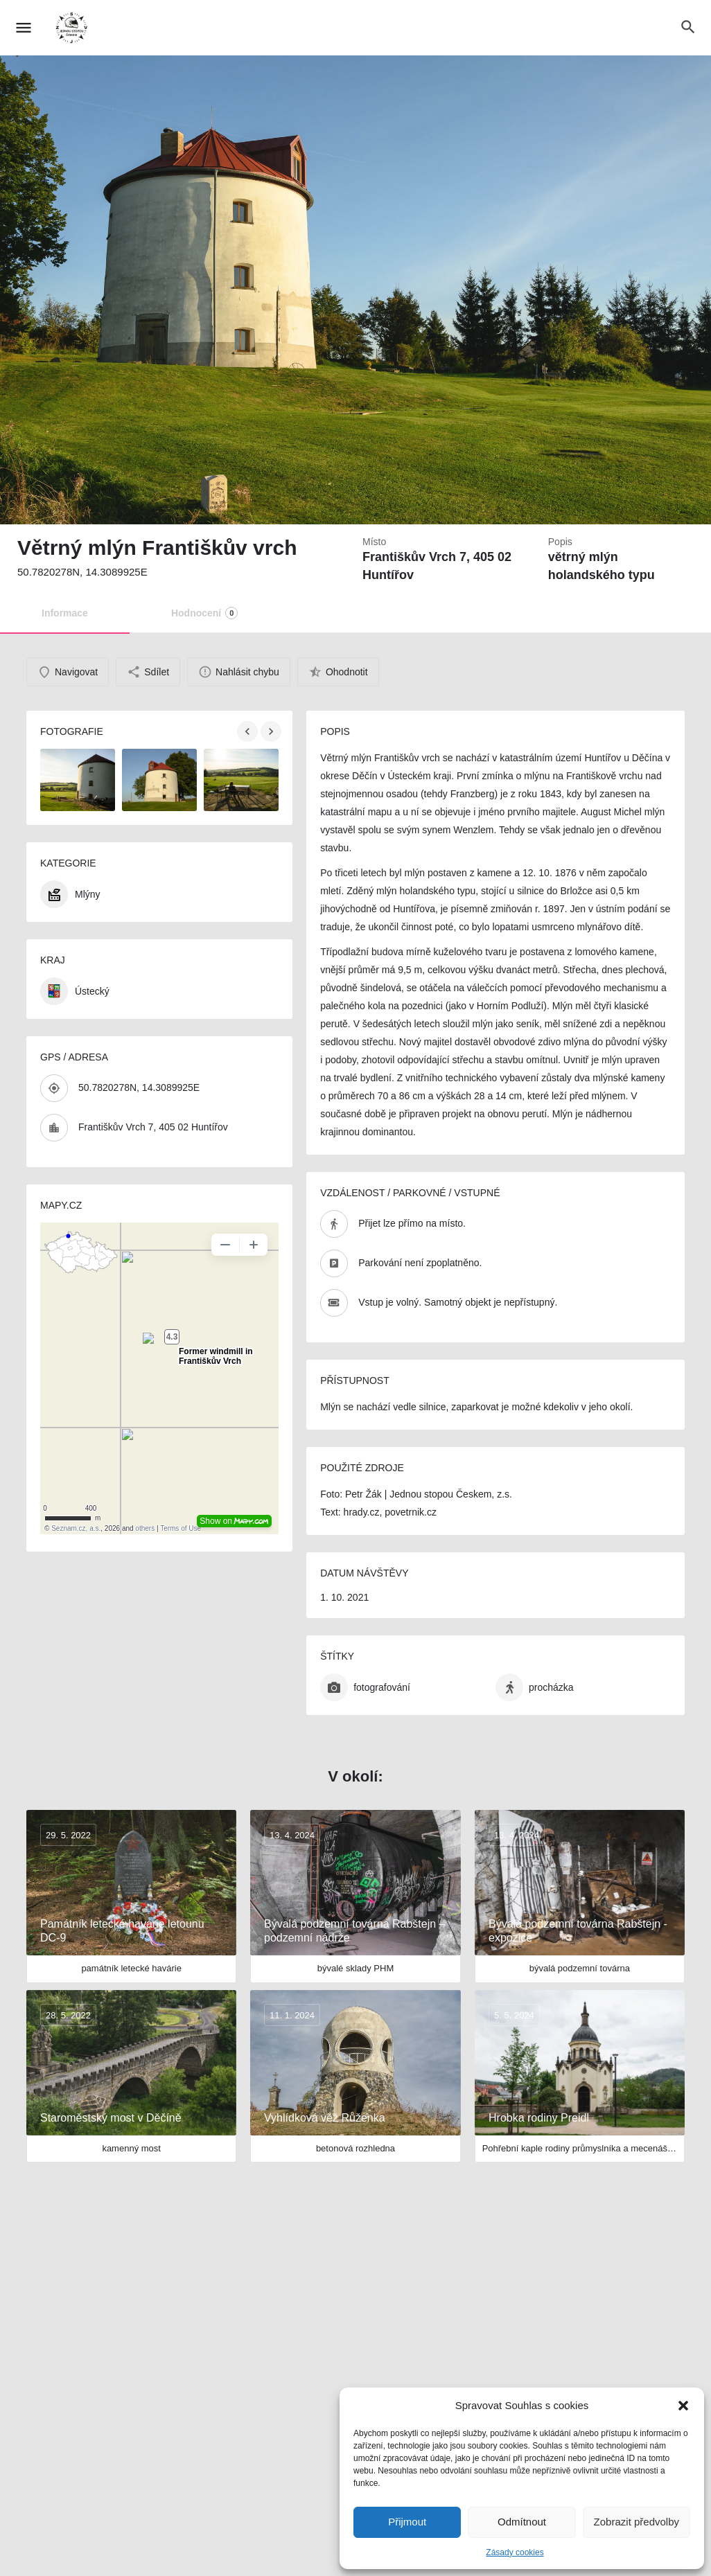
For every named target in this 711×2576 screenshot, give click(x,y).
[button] (683, 2406)
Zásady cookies (514, 2552)
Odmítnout (522, 2522)
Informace (65, 613)
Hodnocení (204, 613)
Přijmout (407, 2522)
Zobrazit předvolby (636, 2522)
